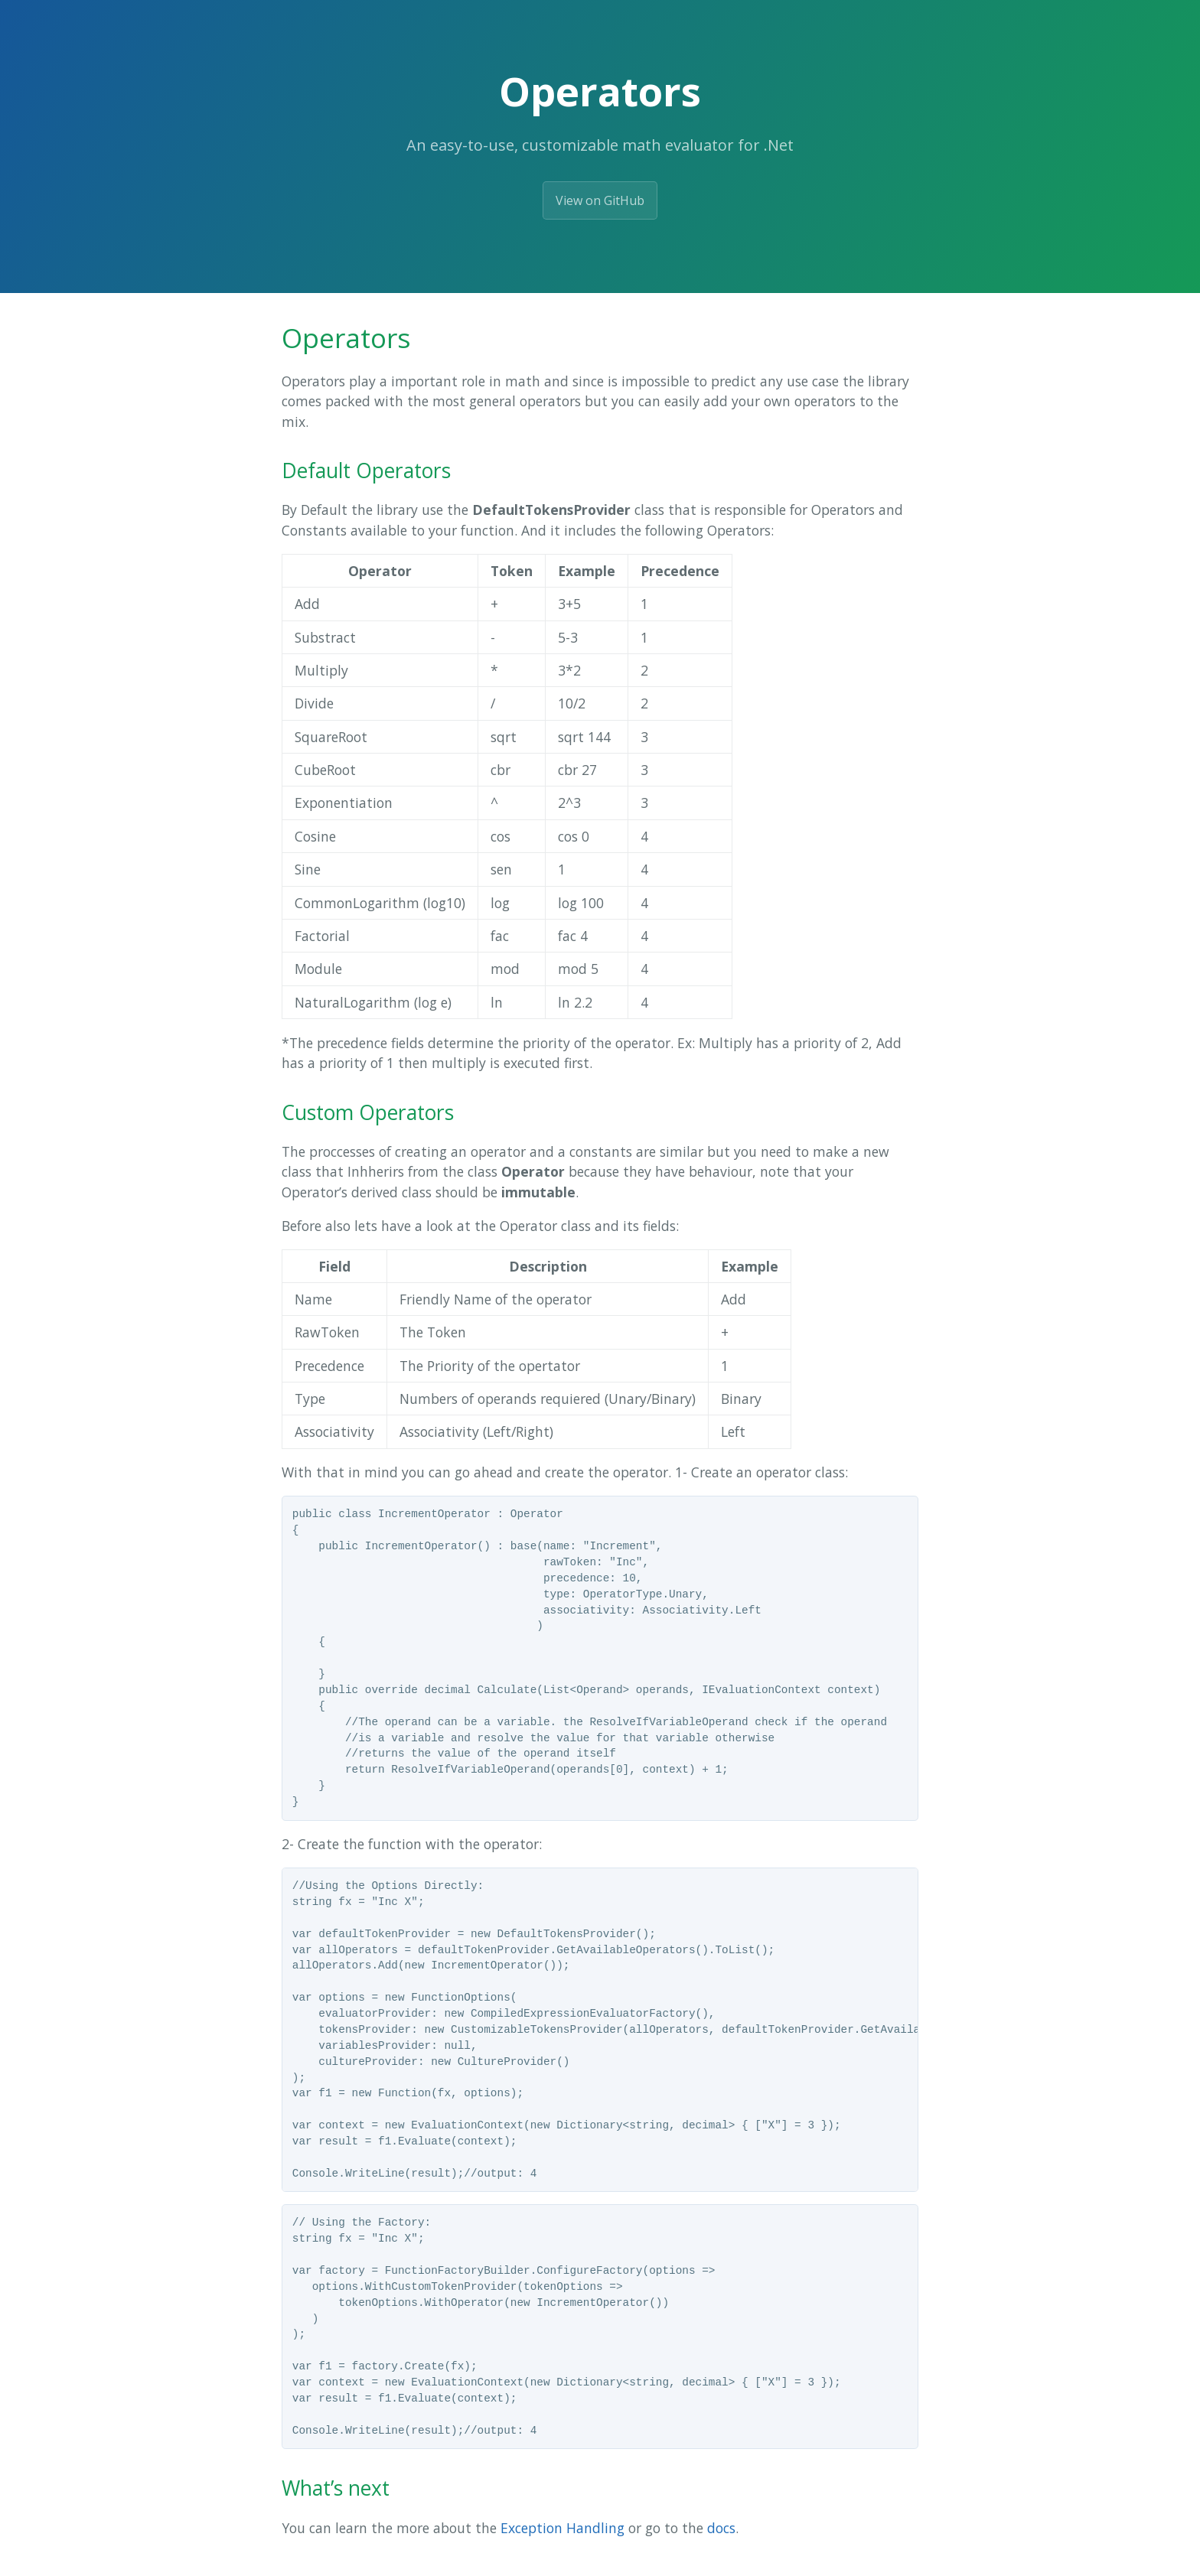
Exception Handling (562, 2528)
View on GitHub (600, 200)
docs (721, 2528)
